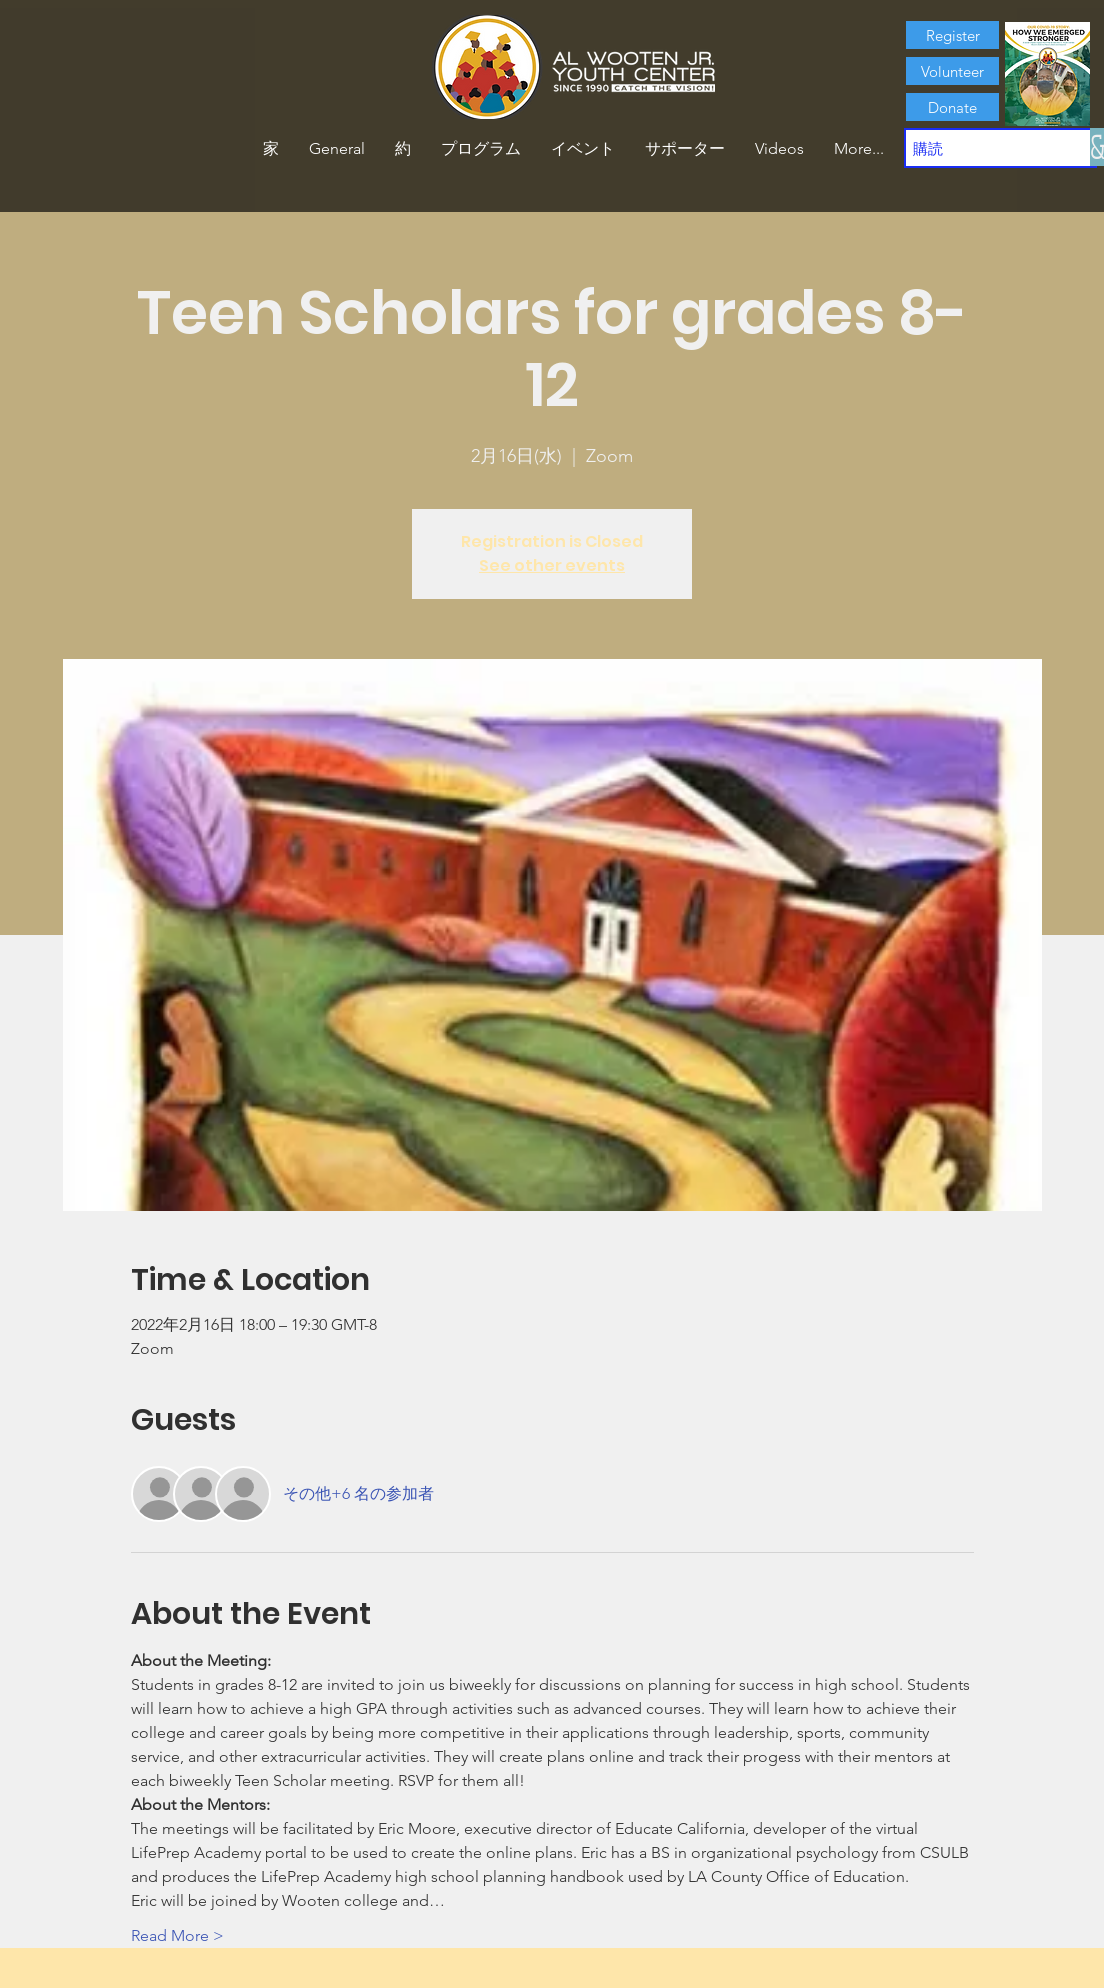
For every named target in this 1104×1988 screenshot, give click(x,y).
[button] (403, 149)
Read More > (177, 1935)
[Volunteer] (952, 71)
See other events (552, 565)
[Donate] (952, 107)
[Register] (952, 35)
